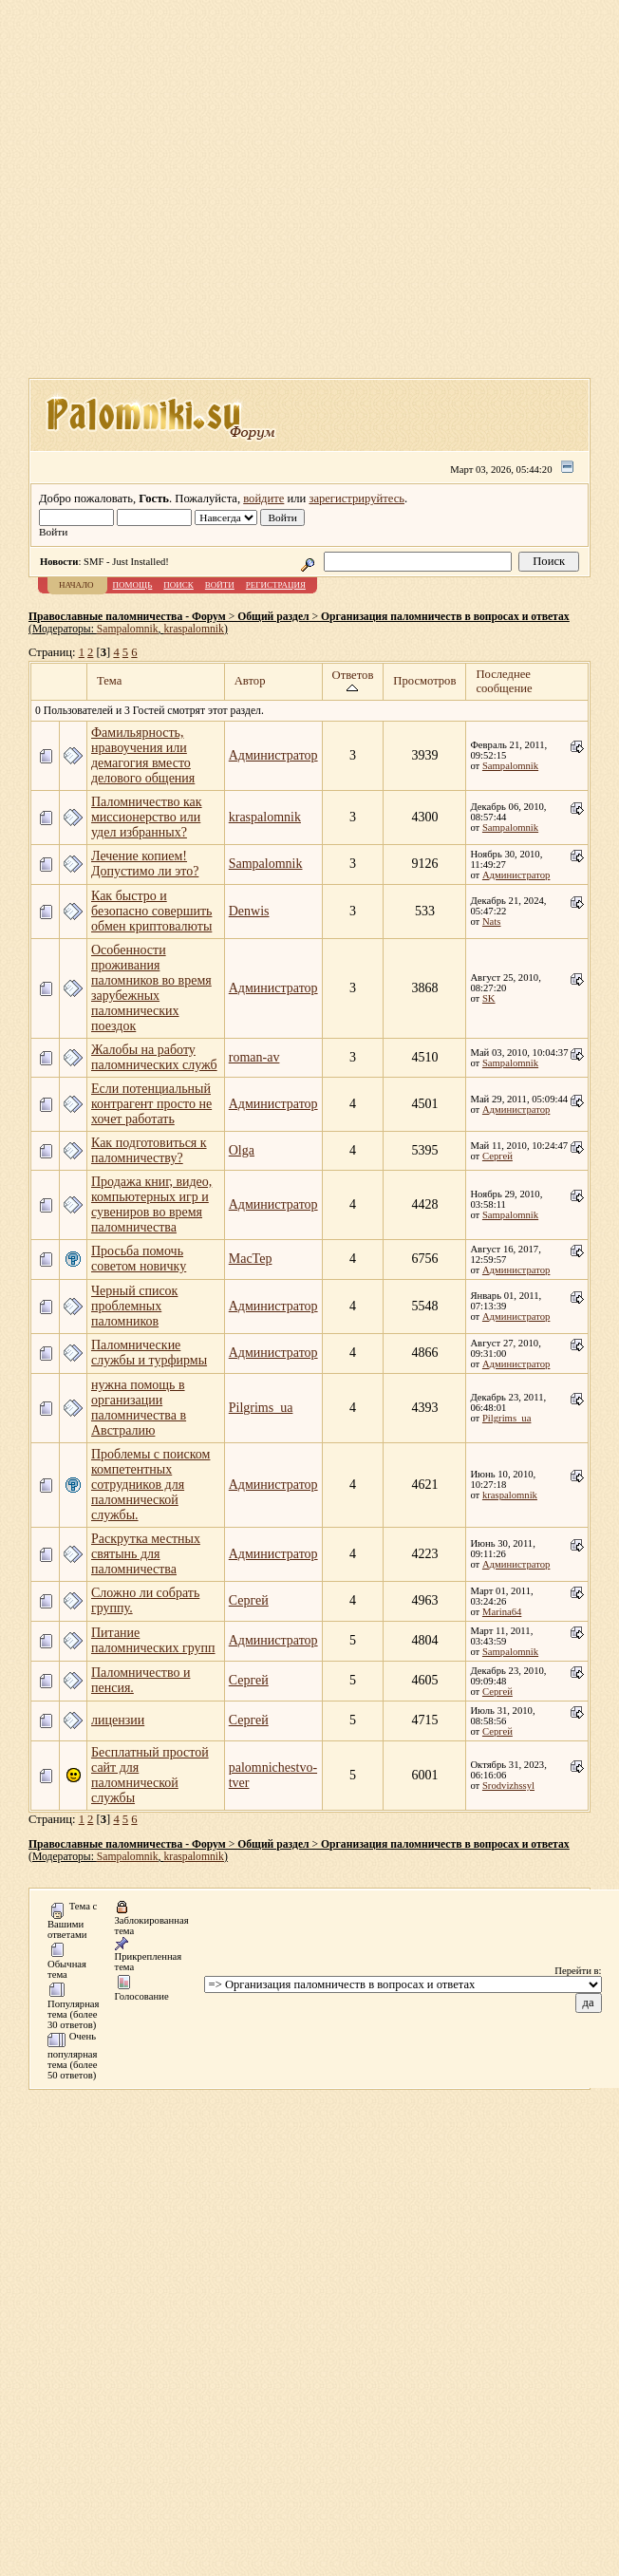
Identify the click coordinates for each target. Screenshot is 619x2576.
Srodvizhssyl (508, 1785)
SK (489, 998)
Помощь (133, 585)
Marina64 (501, 1612)
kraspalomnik (193, 629)
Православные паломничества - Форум (127, 617)
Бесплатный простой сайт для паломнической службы (150, 1775)
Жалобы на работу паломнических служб (154, 1057)
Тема (109, 680)
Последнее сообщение (504, 681)
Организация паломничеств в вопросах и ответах (445, 617)
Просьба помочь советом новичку (138, 1258)
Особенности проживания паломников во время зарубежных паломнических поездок (151, 988)
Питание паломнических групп (153, 1640)
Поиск (178, 585)
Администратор (273, 755)
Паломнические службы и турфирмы (149, 1352)
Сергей (497, 1156)
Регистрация (276, 585)
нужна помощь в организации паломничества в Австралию (138, 1408)
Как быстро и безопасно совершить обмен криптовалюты (151, 911)
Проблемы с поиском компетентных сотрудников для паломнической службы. (150, 1484)
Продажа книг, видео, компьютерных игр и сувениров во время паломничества (151, 1204)
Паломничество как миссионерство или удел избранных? (146, 817)
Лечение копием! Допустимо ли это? (144, 863)
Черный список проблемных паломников (134, 1306)
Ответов (353, 681)
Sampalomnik (128, 629)
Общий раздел (273, 617)
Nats (491, 921)
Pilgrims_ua (261, 1408)
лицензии (117, 1720)
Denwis (249, 911)
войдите (263, 498)
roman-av (254, 1057)
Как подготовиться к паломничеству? (149, 1150)
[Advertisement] (296, 195)
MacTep (250, 1258)
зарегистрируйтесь (356, 498)
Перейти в (576, 1970)
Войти (219, 585)
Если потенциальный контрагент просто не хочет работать (151, 1103)
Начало (76, 585)
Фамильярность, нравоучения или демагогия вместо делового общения (143, 755)
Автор (250, 680)
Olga (241, 1150)
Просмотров (424, 680)
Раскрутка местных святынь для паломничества (145, 1554)
